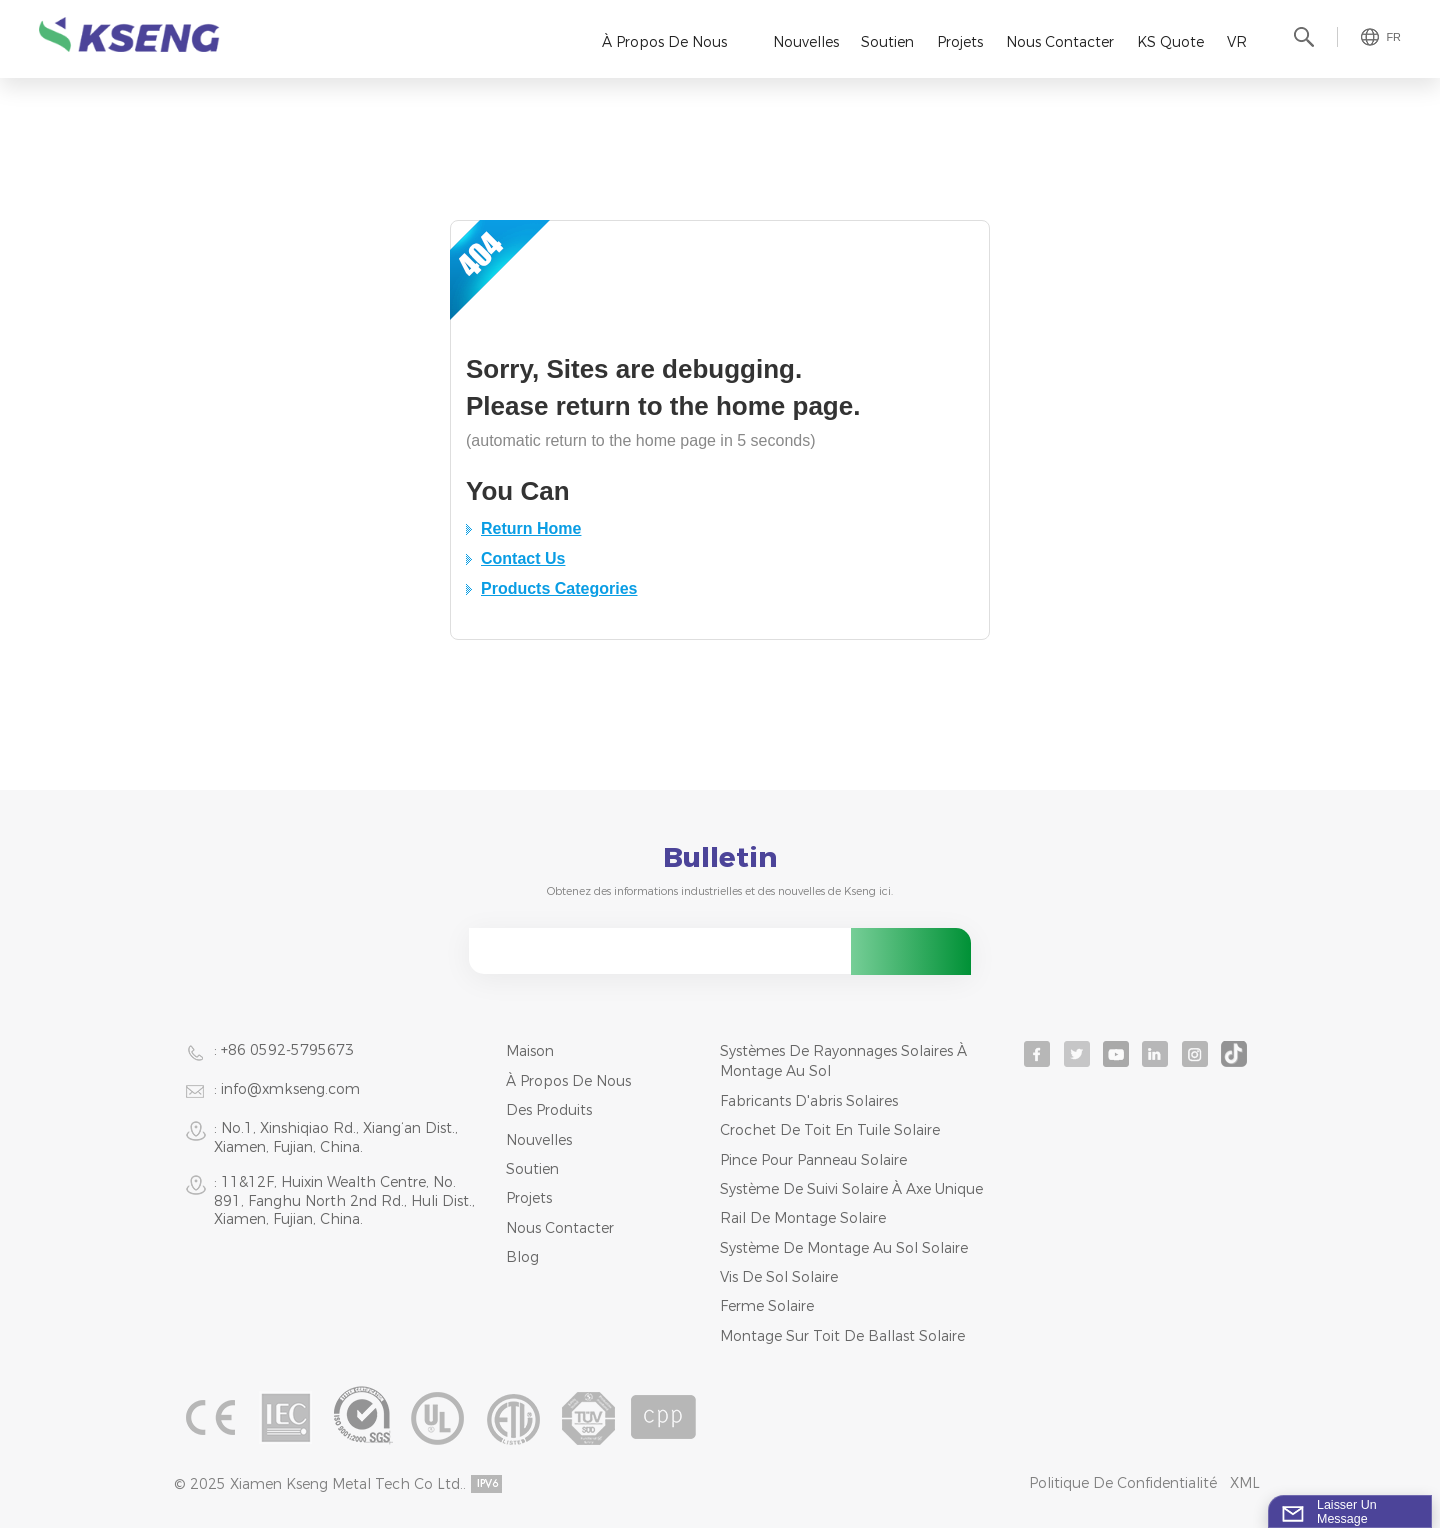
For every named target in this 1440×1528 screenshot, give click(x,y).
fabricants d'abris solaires (809, 1101)
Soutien (887, 42)
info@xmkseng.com (290, 1089)
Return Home (531, 528)
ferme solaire (767, 1306)
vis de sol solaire (779, 1277)
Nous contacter (1060, 42)
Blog (522, 1257)
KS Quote (1170, 42)
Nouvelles (806, 42)
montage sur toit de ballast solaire (842, 1336)
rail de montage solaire (803, 1218)
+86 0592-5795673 (287, 1050)
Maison (530, 1051)
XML (1245, 1483)
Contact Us (523, 558)
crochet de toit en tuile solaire (830, 1130)
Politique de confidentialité (1123, 1483)
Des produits (549, 1110)
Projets (960, 42)
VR (1237, 42)
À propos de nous (664, 42)
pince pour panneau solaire (813, 1160)
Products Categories (559, 588)
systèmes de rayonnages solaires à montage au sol (843, 1061)
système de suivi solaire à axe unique (851, 1189)
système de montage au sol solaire (844, 1248)
